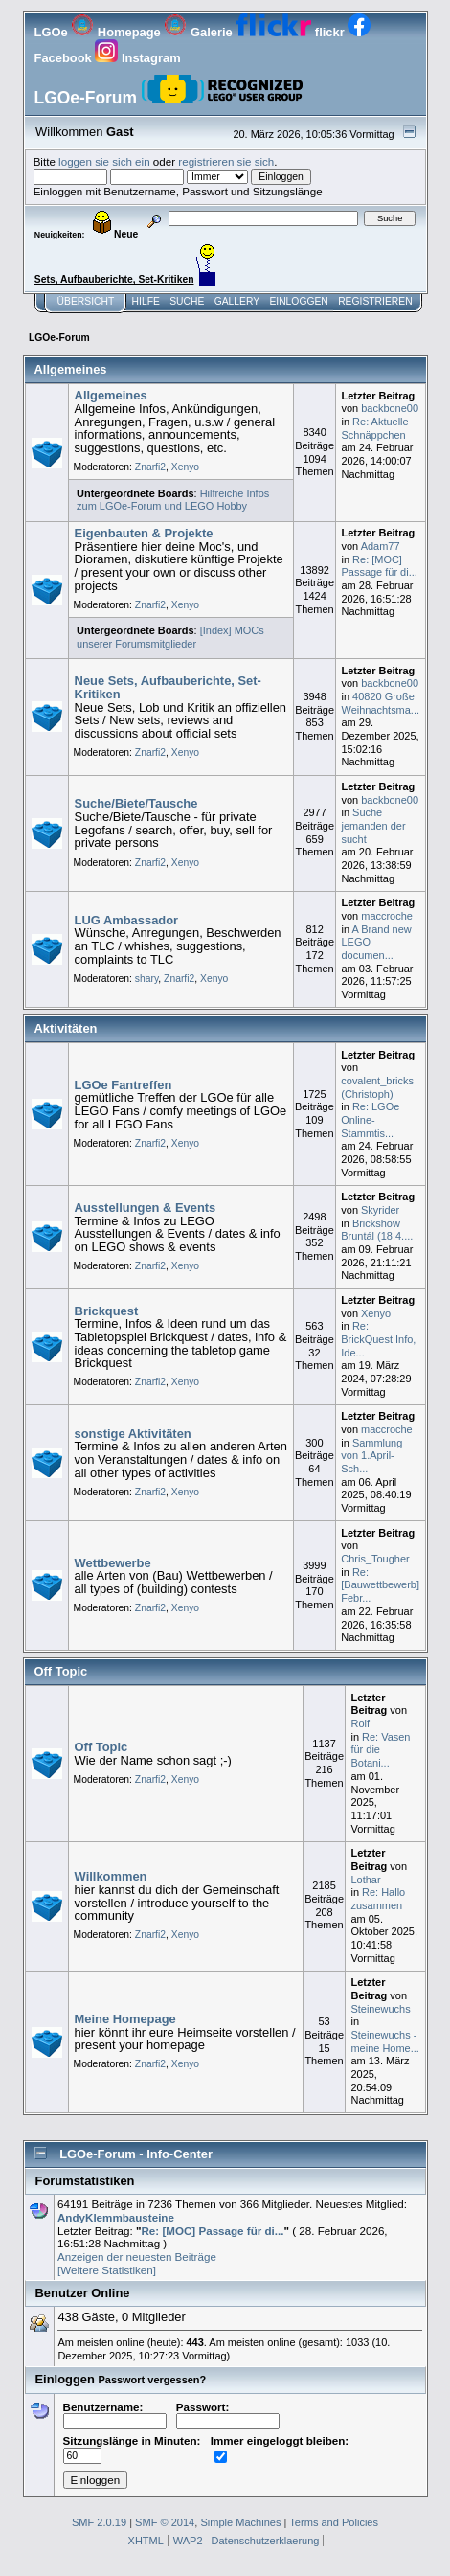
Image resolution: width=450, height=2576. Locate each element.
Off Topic (101, 1747)
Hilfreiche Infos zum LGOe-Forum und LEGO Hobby (173, 500)
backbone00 (389, 408)
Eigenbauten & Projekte (144, 533)
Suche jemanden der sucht (374, 825)
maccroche (387, 916)
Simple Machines (240, 2522)
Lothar (365, 1879)
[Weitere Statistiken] (106, 2270)
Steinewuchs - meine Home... (384, 2041)
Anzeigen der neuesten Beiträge (136, 2256)
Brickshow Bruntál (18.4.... (377, 1230)
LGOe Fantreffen (123, 1085)
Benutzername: (115, 2414)
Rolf (360, 1723)
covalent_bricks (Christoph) (377, 1087)
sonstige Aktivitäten (133, 1433)
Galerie (200, 32)
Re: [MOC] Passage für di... (379, 566)
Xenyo (185, 467)
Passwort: (228, 2414)
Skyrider (380, 1210)
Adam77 (380, 546)
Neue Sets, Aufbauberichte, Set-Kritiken (168, 687)
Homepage (117, 32)
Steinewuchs (380, 2009)
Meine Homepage (125, 2019)
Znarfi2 (150, 467)
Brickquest (107, 1311)
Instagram (137, 58)
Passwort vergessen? (152, 2379)
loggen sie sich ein (104, 161)
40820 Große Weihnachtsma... (381, 703)
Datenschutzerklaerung (266, 2540)
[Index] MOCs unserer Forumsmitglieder (170, 637)
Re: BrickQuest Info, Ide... (378, 1338)
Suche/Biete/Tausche (136, 803)
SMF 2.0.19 (99, 2522)
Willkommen (111, 1876)
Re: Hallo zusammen (377, 1898)
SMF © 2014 (164, 2522)
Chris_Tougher (375, 1558)
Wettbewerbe (113, 1563)
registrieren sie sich (226, 161)
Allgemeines (111, 395)
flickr (292, 32)
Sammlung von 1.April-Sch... (371, 1455)
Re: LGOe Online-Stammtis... (370, 1119)
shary (147, 978)
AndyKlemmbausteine (115, 2217)
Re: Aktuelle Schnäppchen (375, 428)
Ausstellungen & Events (145, 1207)
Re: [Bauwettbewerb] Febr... (380, 1585)
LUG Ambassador (127, 920)
